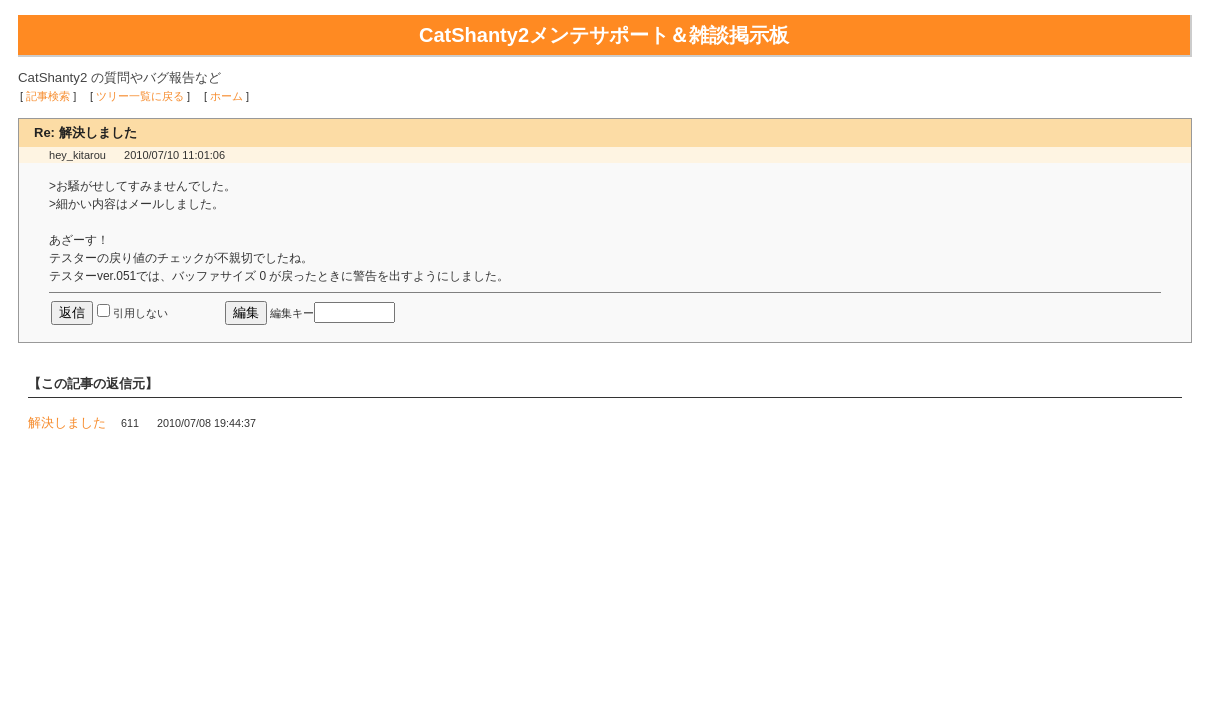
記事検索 (48, 96)
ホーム (226, 96)
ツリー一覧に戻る (140, 96)
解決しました (67, 422)
